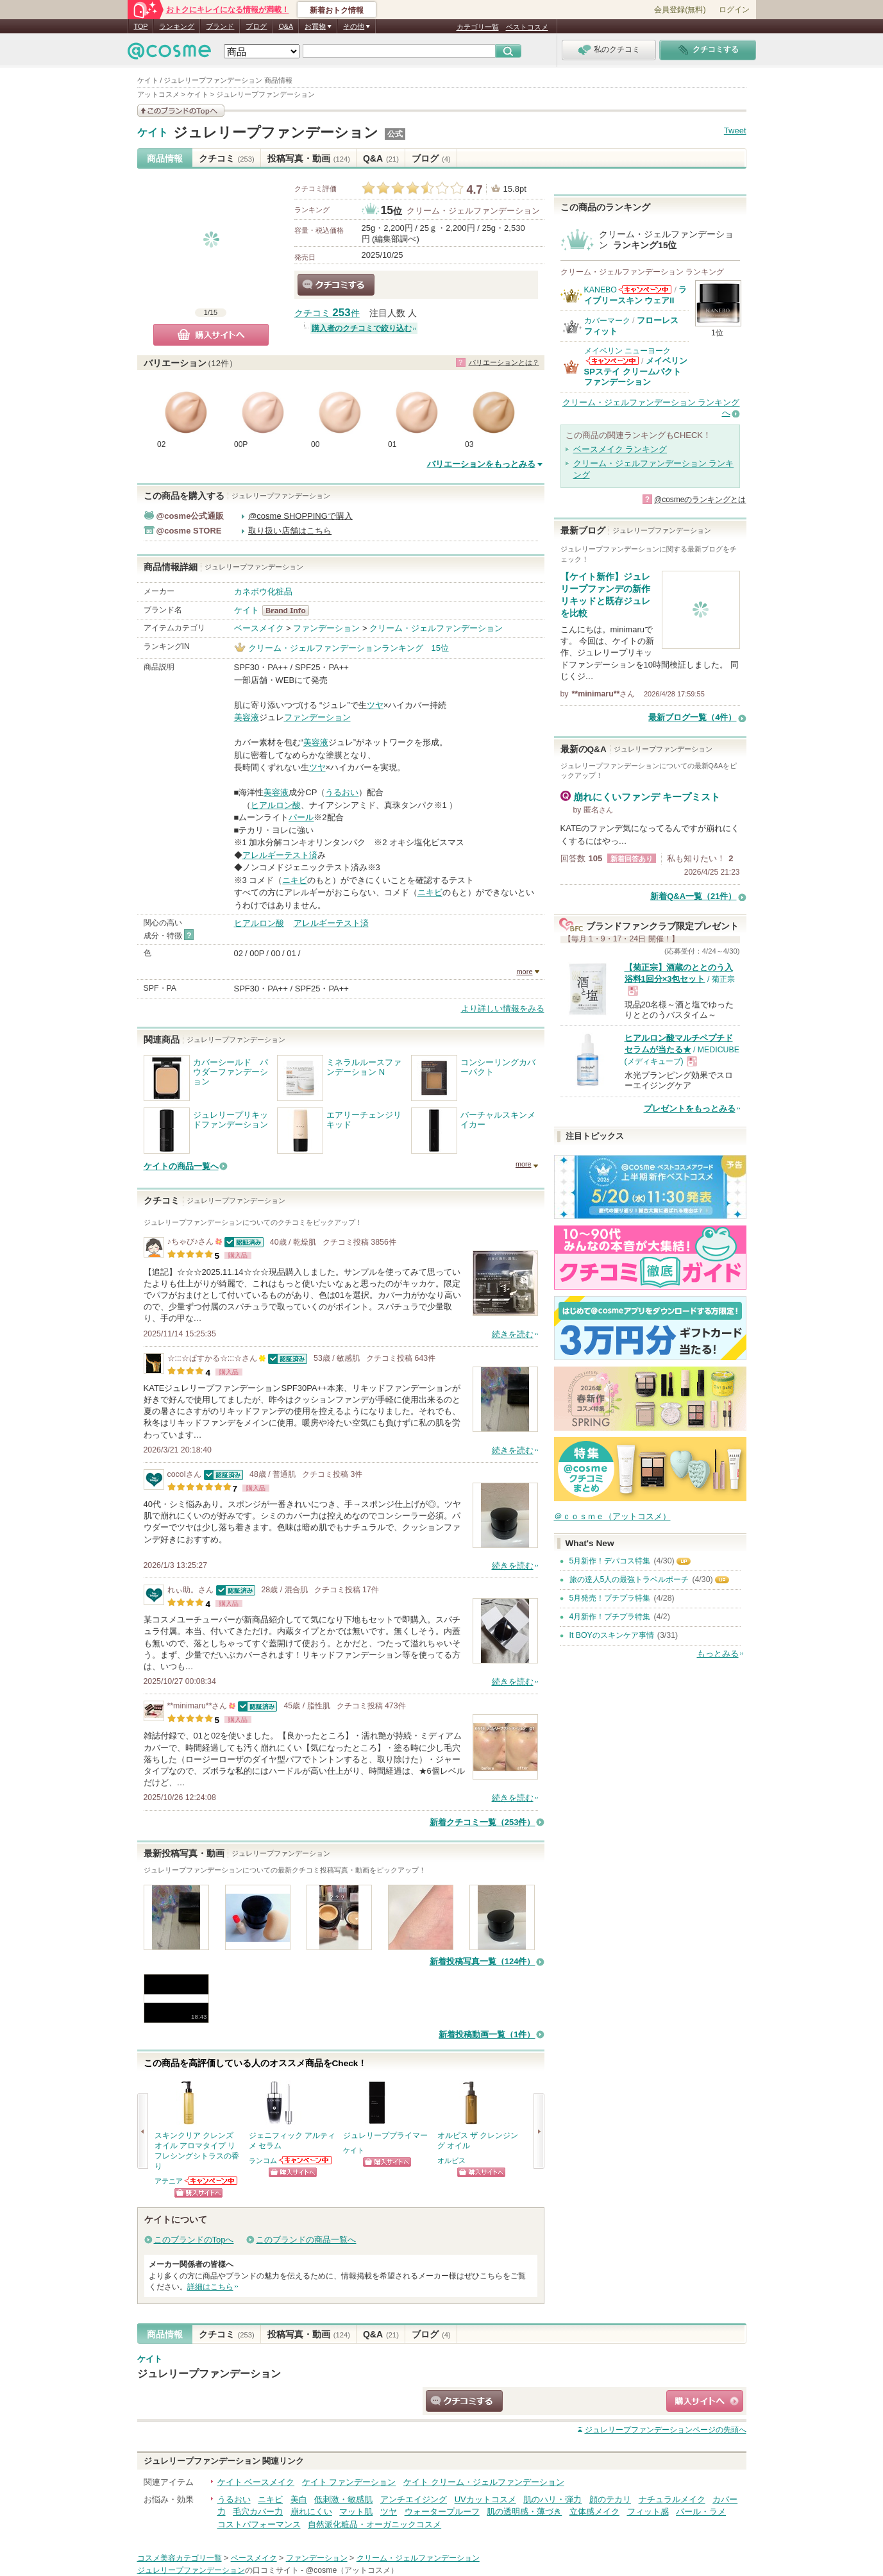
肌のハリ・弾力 (552, 2499)
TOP (141, 26)
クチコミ (227, 158)
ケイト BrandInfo (289, 610)
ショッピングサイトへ (198, 2193)
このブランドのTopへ (194, 2239)
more (524, 971)
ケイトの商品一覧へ (181, 1166)
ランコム (263, 2160)
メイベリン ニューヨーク (627, 350)
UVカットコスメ (485, 2499)
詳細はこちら (210, 2286)
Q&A (285, 26)
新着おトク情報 (337, 10)
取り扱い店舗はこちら (290, 530)
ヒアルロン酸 (276, 805)
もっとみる (718, 1653)
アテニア (169, 2181)
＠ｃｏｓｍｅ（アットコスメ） (612, 1516)
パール (301, 817)
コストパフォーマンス (259, 2524)
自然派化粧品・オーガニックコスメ (374, 2524)
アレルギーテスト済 (279, 855)
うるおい (341, 792)
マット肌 (356, 2511)
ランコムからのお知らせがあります (305, 2160)
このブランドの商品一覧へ (306, 2239)
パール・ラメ (701, 2511)
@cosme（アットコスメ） (351, 2570)
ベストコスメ (527, 27)
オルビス (451, 2160)
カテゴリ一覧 (478, 27)
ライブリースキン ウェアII (635, 295)
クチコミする (336, 285)
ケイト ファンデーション (349, 2482)
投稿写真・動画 (308, 158)
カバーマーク (607, 320)
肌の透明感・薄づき (524, 2511)
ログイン (734, 9)
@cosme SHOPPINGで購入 (300, 516)
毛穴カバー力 (258, 2511)
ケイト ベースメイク (256, 2482)
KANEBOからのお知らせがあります (645, 289)
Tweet (735, 130)
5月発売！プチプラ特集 (610, 1598)
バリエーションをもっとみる (481, 464)
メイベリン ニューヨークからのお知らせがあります (612, 361)
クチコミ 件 (327, 313)
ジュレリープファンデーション (275, 132)
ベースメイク (259, 628)
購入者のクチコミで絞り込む (362, 328)
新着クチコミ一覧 (482, 1822)
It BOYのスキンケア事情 (611, 1635)
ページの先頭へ (665, 2429)
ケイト (152, 133)
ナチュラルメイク (672, 2499)
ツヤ (375, 705)
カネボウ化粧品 (263, 591)
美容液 (246, 717)
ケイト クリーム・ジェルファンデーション (483, 2482)
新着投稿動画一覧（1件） (487, 2034)
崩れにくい (311, 2511)
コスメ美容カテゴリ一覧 (179, 2558)
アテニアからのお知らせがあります (211, 2180)
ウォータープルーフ (442, 2511)
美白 (298, 2499)
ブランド (220, 26)
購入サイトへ (211, 335)
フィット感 (648, 2511)
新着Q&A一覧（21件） (693, 896)
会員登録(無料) (679, 9)
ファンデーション (326, 628)
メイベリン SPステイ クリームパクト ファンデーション (635, 371)
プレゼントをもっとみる (690, 1108)
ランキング (176, 26)
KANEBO (600, 289)
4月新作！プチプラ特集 (610, 1616)
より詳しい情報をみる (502, 1008)
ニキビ (294, 880)
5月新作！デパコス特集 (610, 1560)
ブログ (256, 26)
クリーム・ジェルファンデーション (473, 210)
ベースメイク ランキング (620, 449)
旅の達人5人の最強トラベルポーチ (629, 1579)
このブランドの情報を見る (180, 111)
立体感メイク (594, 2511)
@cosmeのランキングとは (700, 499)
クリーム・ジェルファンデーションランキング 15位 (348, 648)
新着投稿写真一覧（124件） (482, 1961)
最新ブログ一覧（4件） (692, 717)
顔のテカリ (610, 2499)
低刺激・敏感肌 (343, 2499)
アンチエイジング (413, 2499)
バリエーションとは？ (504, 362)
